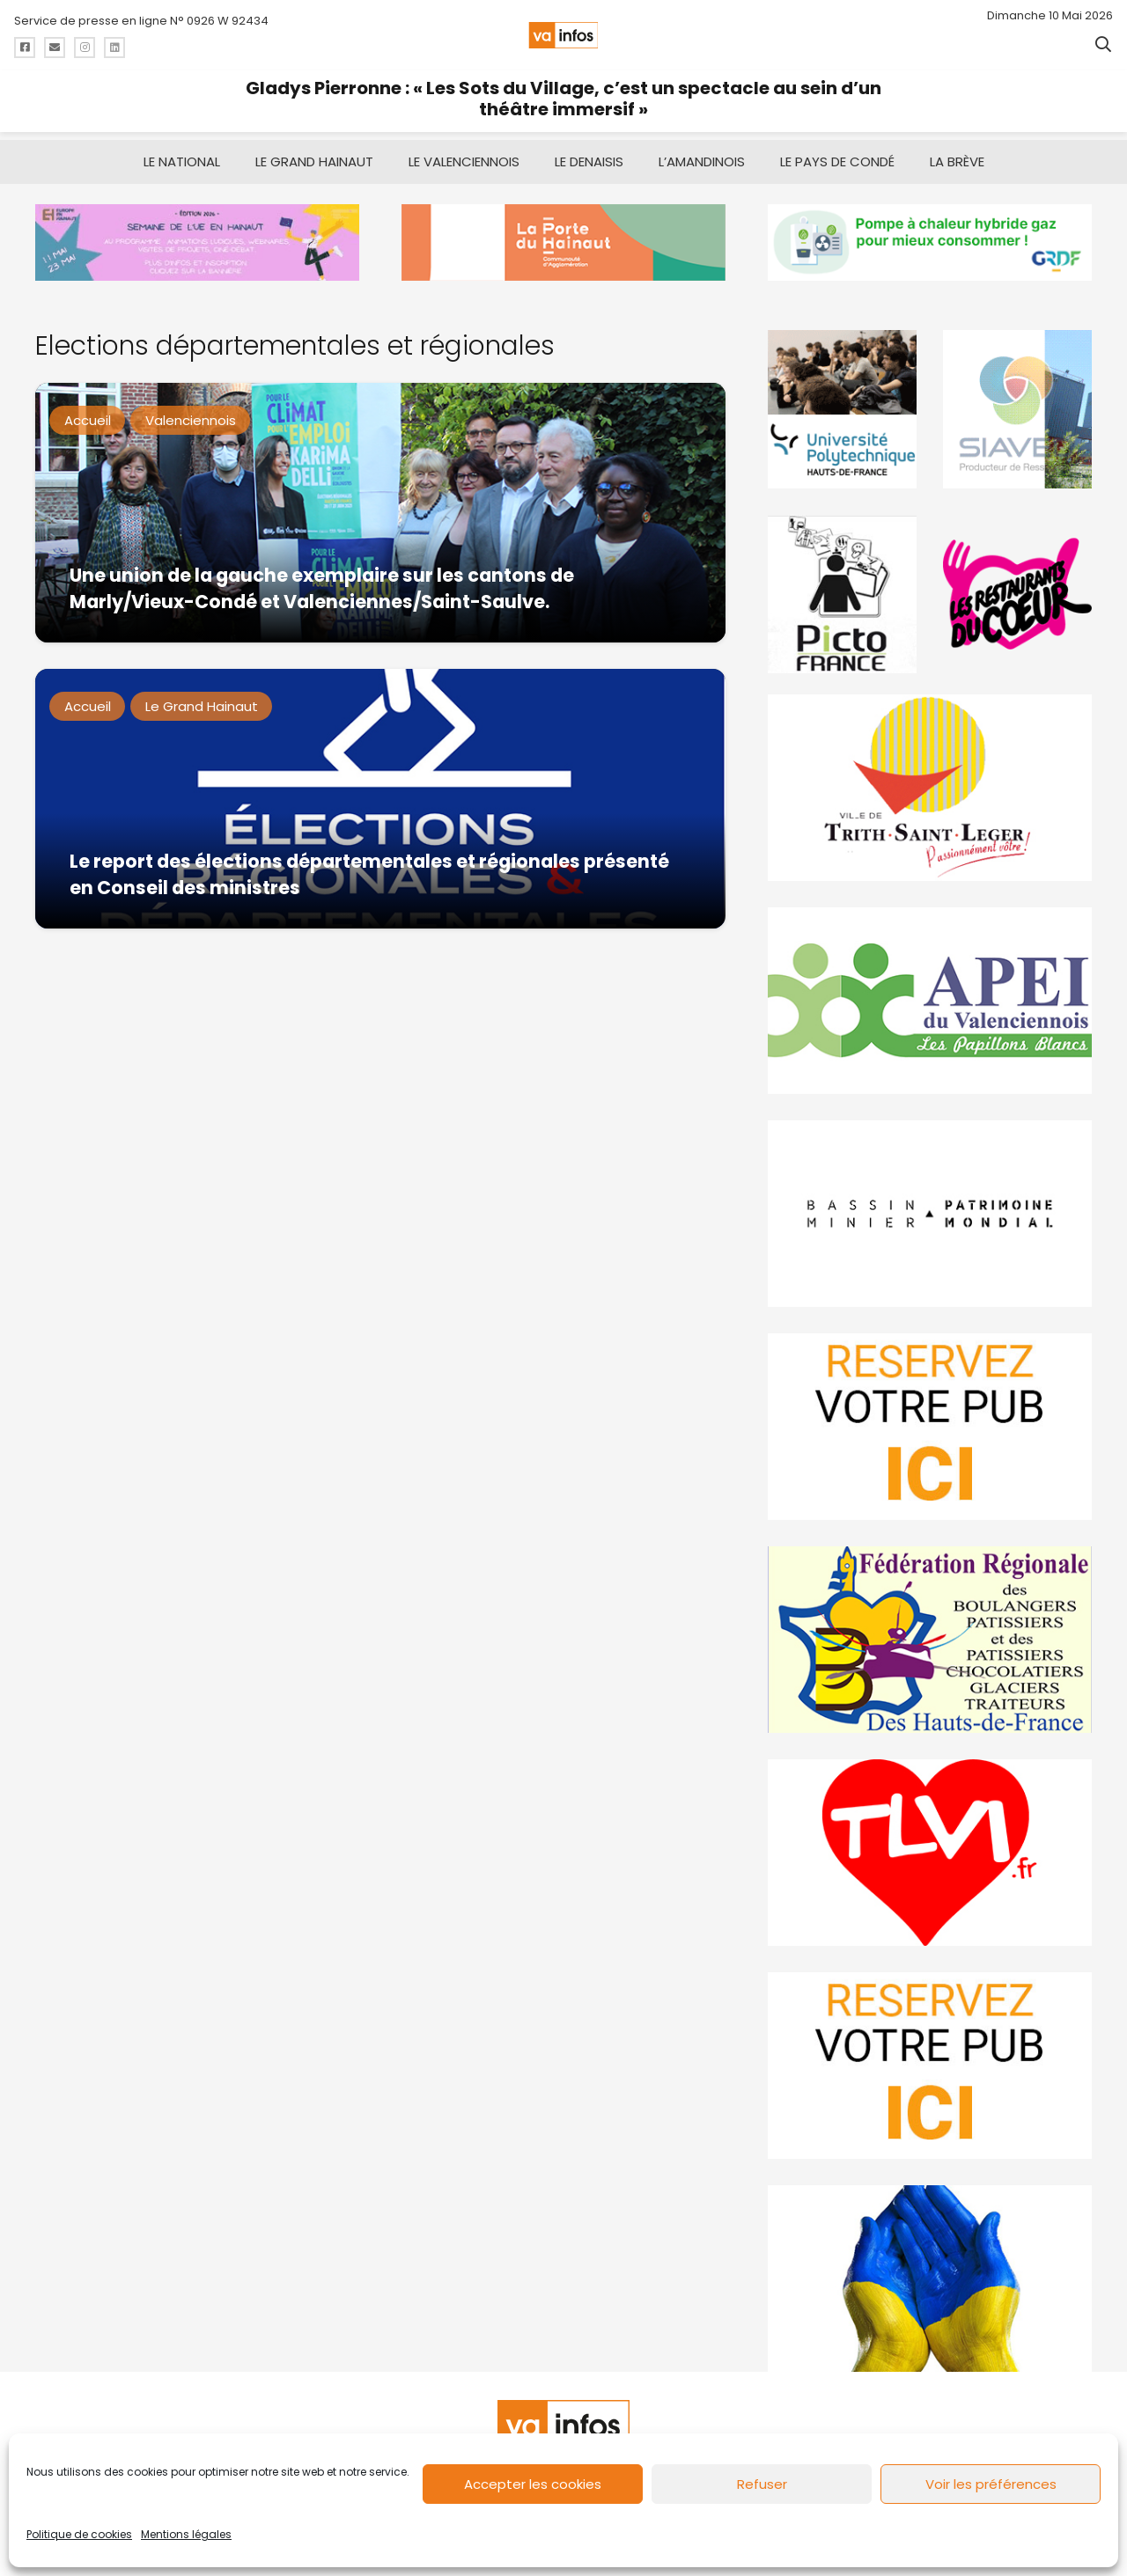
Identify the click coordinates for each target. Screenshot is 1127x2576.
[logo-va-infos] (563, 35)
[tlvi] (930, 1852)
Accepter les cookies (532, 2484)
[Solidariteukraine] (930, 2278)
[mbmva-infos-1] (930, 1213)
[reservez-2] (930, 1426)
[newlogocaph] (563, 242)
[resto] (1017, 594)
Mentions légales (186, 2534)
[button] (1103, 44)
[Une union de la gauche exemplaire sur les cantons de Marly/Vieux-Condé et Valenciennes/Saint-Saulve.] (380, 512)
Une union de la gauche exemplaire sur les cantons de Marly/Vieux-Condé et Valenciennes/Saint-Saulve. (322, 587)
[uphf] (842, 409)
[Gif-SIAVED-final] (1017, 409)
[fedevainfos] (930, 1639)
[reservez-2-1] (930, 2065)
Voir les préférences (991, 2484)
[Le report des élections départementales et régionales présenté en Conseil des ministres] (380, 798)
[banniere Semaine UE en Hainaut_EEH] (197, 242)
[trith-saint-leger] (930, 787)
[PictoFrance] (842, 594)
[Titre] (24, 47)
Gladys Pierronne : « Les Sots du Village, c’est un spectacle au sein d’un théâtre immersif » (563, 98)
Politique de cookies (79, 2534)
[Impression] (930, 1000)
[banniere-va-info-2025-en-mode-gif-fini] (930, 242)
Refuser (762, 2484)
